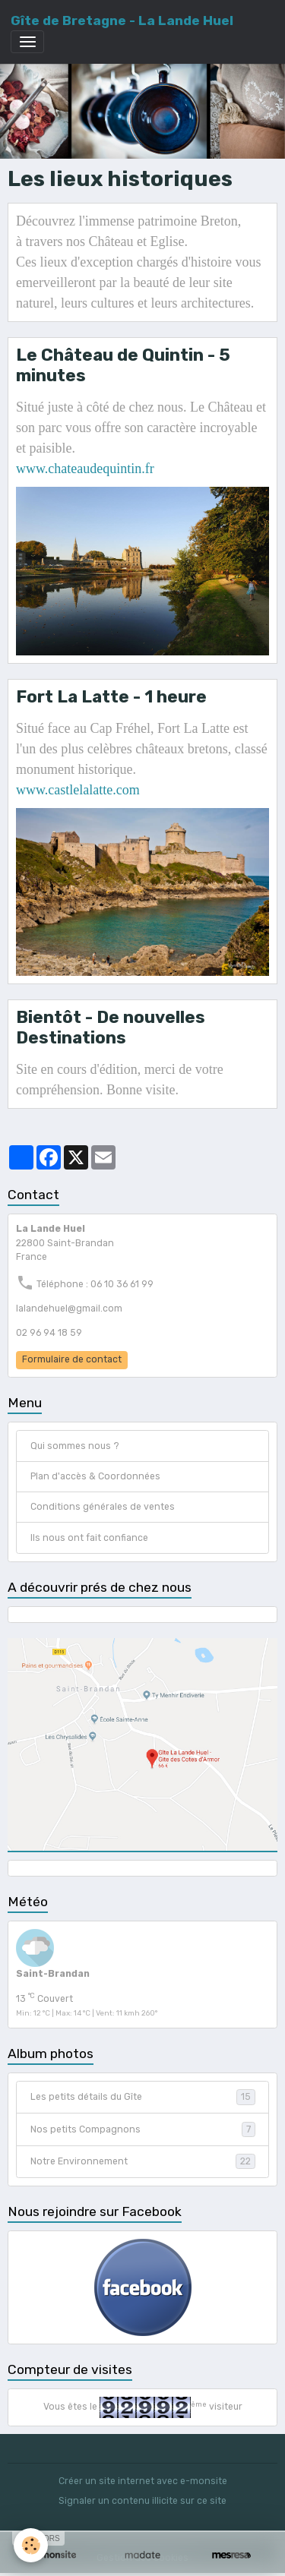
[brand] (122, 20)
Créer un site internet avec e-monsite (143, 2481)
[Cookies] (31, 2545)
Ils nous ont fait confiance (89, 1538)
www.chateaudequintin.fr (85, 468)
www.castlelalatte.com (78, 789)
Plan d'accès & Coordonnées (95, 1476)
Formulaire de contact (72, 1359)
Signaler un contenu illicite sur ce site (142, 2501)
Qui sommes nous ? (74, 1446)
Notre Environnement (142, 2161)
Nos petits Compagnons (142, 2129)
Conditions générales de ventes (102, 1506)
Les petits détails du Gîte (142, 2096)
